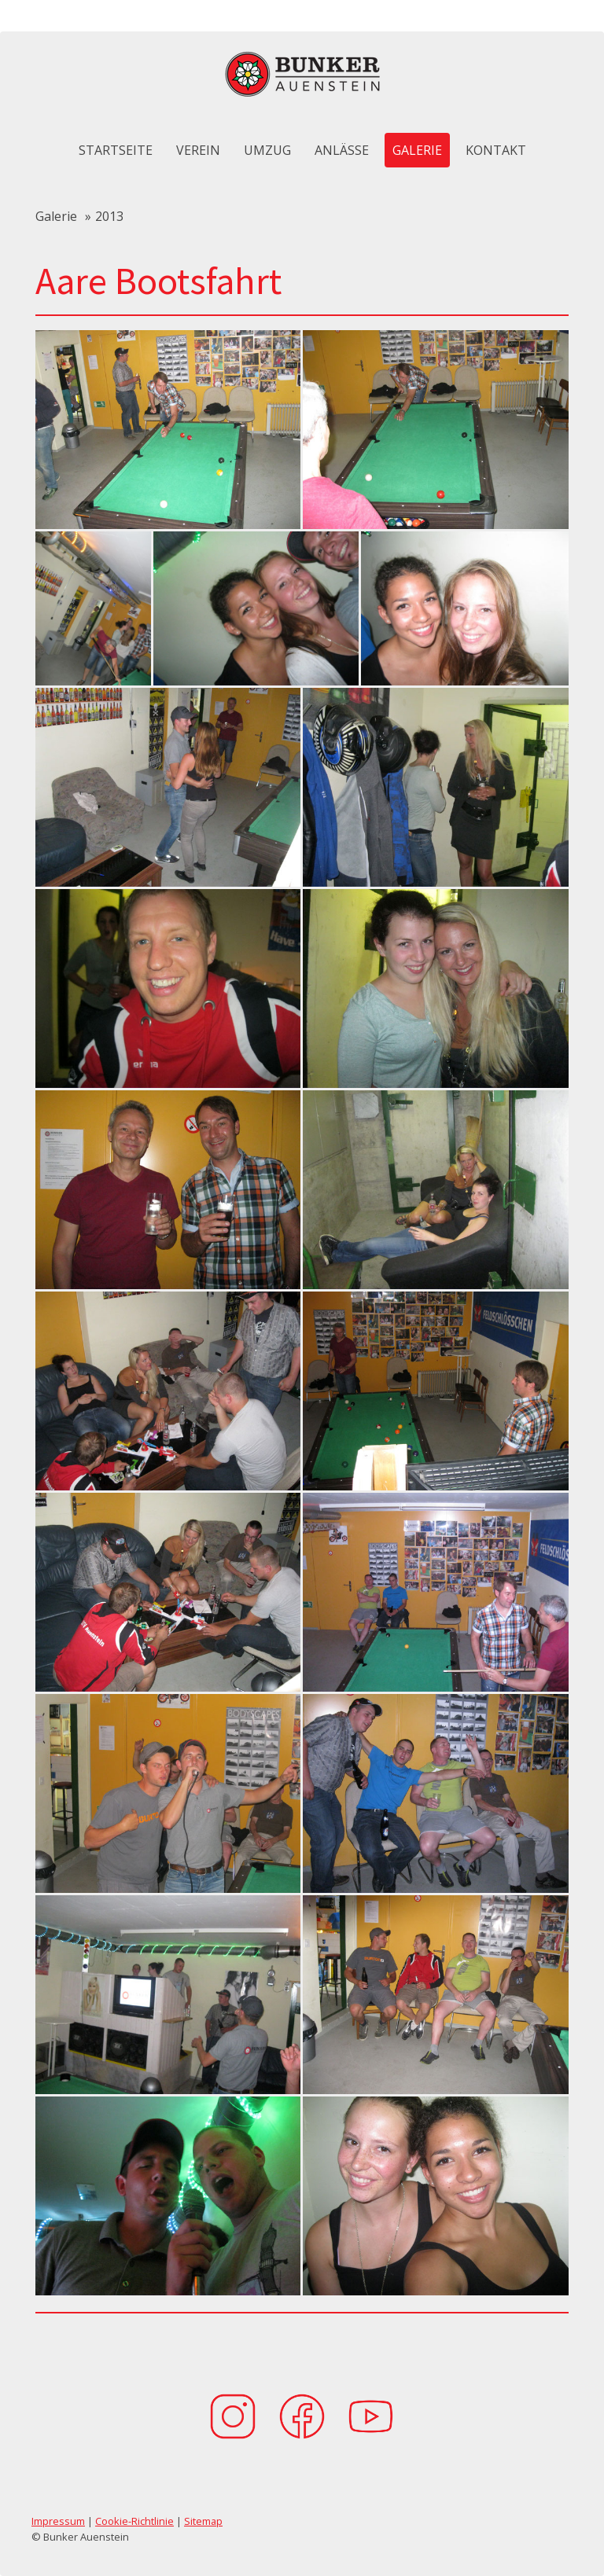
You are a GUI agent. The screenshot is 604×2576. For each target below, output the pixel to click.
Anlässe (342, 150)
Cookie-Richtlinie (134, 2521)
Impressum (58, 2521)
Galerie (417, 150)
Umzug (267, 150)
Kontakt (496, 150)
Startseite (116, 150)
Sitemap (203, 2521)
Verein (198, 150)
